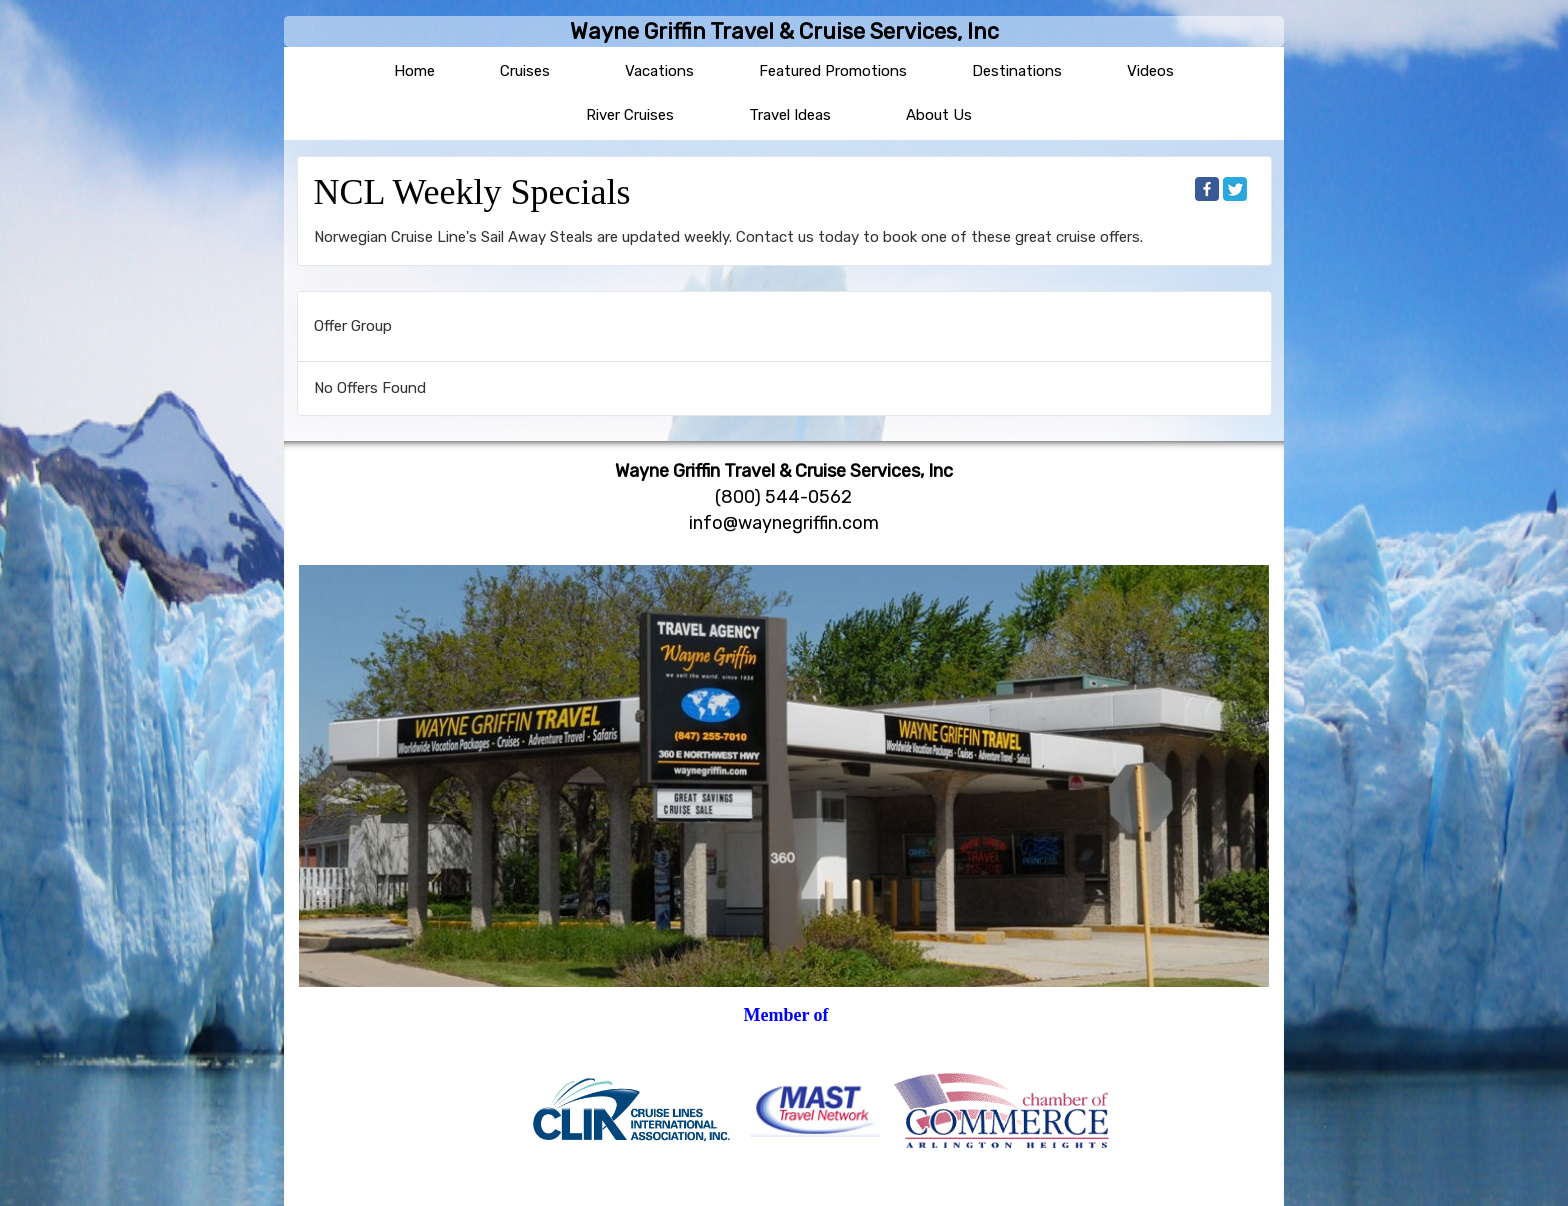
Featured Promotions (833, 71)
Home (414, 71)
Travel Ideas (790, 115)
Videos (1150, 71)
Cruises (525, 71)
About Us (939, 115)
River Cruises (630, 115)
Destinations (1017, 71)
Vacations (659, 71)
